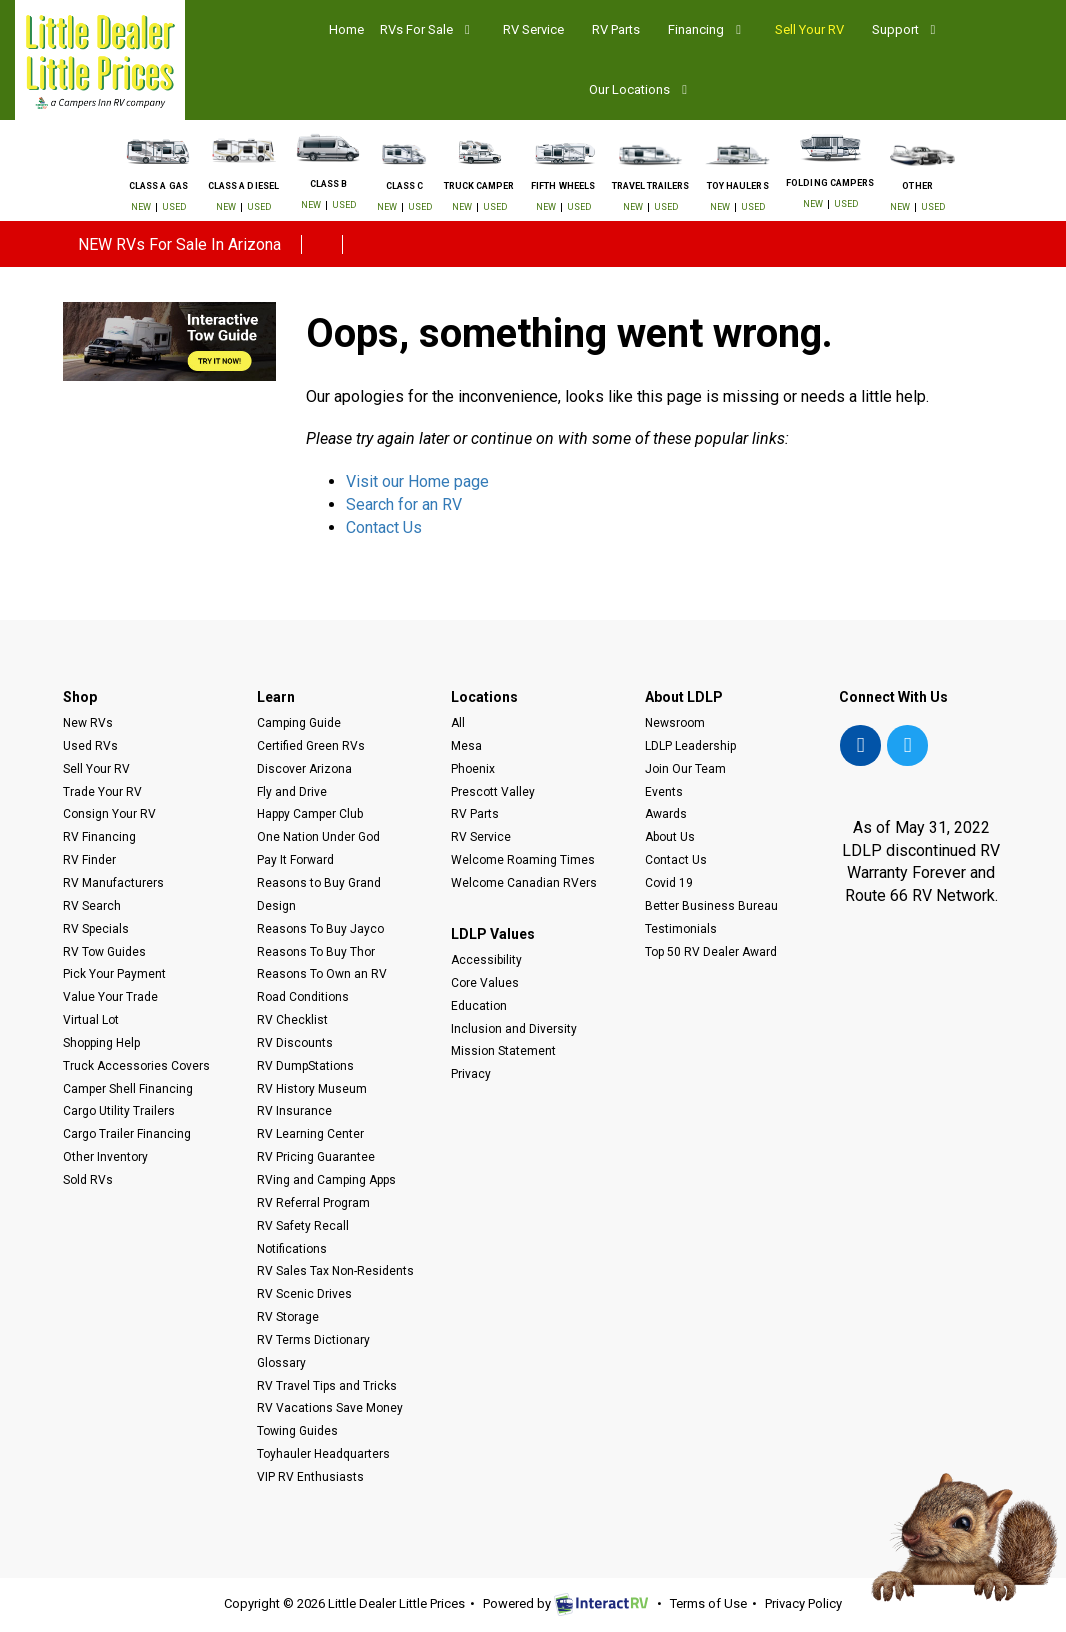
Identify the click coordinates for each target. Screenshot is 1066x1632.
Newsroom (675, 723)
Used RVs (90, 746)
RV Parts (616, 29)
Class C (404, 186)
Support (906, 29)
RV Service (533, 29)
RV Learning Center (310, 1134)
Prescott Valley (493, 792)
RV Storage (288, 1317)
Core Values (485, 983)
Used (174, 207)
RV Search (92, 906)
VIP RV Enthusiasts (310, 1477)
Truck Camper (479, 186)
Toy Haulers (738, 186)
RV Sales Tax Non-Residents (335, 1271)
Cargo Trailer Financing (127, 1134)
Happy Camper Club (310, 814)
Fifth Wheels (563, 186)
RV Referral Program (313, 1203)
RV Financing (99, 837)
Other (917, 186)
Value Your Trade (110, 997)
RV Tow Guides (104, 952)
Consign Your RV (109, 814)
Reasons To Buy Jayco (320, 929)
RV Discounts (295, 1043)
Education (479, 1006)
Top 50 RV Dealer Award (711, 952)
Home (346, 29)
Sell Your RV (809, 29)
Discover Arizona (304, 769)
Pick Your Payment (114, 974)
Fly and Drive (292, 792)
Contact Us (384, 527)
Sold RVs (88, 1180)
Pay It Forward (295, 860)
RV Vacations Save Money (330, 1408)
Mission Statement (503, 1051)
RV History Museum (312, 1089)
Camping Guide (299, 723)
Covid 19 (669, 883)
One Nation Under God (318, 837)
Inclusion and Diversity (514, 1029)
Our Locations (640, 89)
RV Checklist (292, 1020)
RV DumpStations (305, 1066)
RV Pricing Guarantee (316, 1157)
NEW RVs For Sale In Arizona (179, 244)
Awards (666, 814)
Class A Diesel (243, 186)
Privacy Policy (803, 1603)
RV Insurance (294, 1111)
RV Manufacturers (113, 883)
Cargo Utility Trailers (119, 1111)
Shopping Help (101, 1043)
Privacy (471, 1074)
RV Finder (89, 860)
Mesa (466, 746)
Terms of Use (708, 1603)
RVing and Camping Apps (326, 1180)
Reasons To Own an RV (322, 974)
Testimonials (681, 929)
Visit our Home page (417, 481)
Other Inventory (105, 1157)
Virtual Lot (91, 1020)
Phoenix (473, 769)
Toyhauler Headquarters (323, 1454)
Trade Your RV (102, 792)
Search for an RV (404, 504)
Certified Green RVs (311, 746)
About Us (670, 837)
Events (664, 792)
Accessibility (486, 960)
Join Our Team (685, 769)
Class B (328, 184)
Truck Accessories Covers (136, 1066)
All (458, 723)
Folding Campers (830, 183)
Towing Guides (297, 1431)
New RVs (88, 723)
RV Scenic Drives (304, 1294)
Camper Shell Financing (128, 1089)
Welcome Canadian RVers (524, 883)
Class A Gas (158, 186)
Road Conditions (303, 997)
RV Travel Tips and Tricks (327, 1386)
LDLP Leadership (690, 746)
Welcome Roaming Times (523, 860)
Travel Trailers (651, 186)
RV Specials (96, 929)
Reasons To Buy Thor (316, 952)
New (141, 207)
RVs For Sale (427, 29)
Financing (707, 29)
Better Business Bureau (711, 906)
